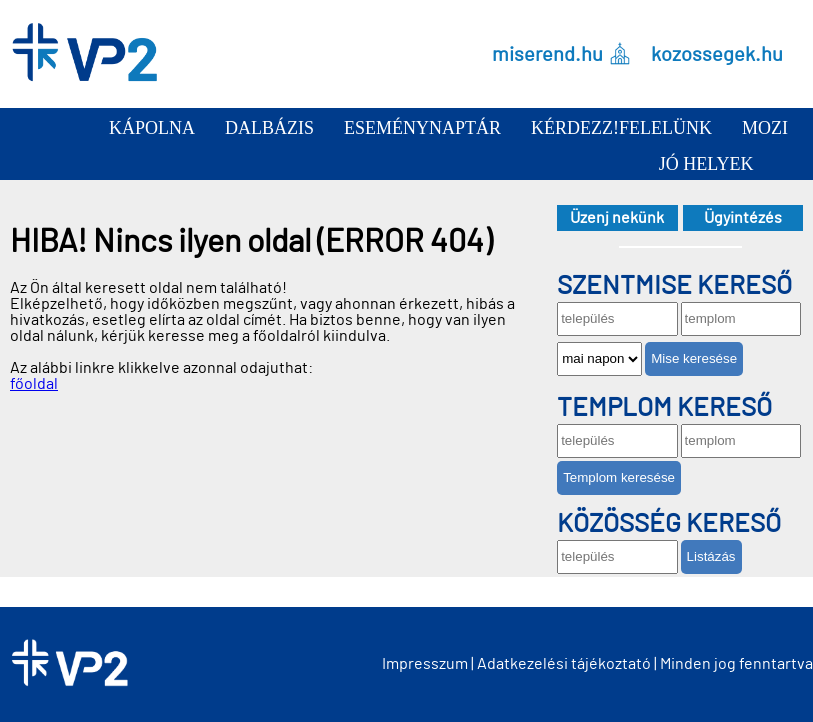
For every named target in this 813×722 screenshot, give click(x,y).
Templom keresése (619, 477)
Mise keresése (694, 358)
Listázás (711, 556)
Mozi (765, 128)
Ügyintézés (743, 218)
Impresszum (425, 664)
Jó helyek (706, 164)
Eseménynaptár (422, 128)
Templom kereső (664, 408)
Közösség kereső (669, 524)
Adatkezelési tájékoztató (564, 664)
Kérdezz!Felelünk (621, 128)
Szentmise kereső (674, 286)
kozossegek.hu (717, 54)
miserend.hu (547, 54)
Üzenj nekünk (617, 218)
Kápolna (152, 128)
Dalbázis (269, 128)
